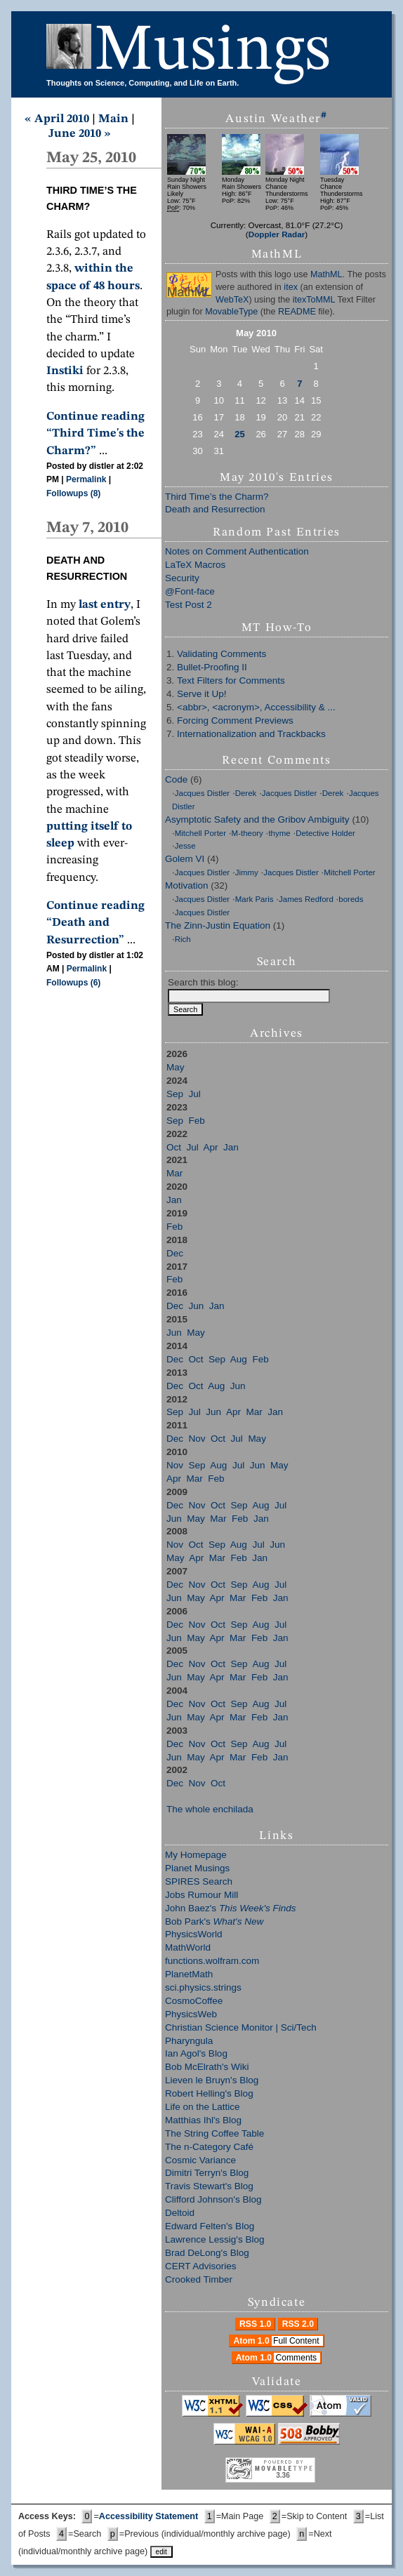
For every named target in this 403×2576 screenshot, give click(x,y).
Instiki (65, 371)
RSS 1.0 (255, 2324)
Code (176, 779)
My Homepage (196, 1855)
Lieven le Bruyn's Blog (211, 2080)
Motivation (187, 885)
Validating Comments (221, 654)
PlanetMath (189, 1974)
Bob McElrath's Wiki (207, 2067)
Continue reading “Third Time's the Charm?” (95, 434)
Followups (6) (73, 983)
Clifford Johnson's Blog (213, 2199)
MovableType (231, 312)
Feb (197, 1120)
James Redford (306, 899)
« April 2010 (57, 119)
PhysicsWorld (194, 1934)
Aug (238, 1359)
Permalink (86, 479)
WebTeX (232, 300)
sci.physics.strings (203, 1987)
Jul (195, 1094)
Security (182, 578)
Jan (231, 1147)
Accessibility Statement (148, 2516)
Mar (174, 1173)
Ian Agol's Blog (196, 2053)
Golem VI (184, 859)
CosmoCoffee (194, 2001)
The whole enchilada (209, 1809)
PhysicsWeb (191, 2014)
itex (291, 287)
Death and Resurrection (215, 509)
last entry (105, 605)
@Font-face (190, 591)
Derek (246, 793)
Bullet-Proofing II (212, 667)
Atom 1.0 (277, 2341)
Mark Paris (254, 899)
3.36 (282, 2475)
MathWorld (188, 1947)
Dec (174, 1253)
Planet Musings (197, 1868)
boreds (350, 899)
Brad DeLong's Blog (207, 2253)
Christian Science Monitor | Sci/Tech (241, 2027)
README (297, 312)
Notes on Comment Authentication (237, 551)
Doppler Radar (277, 234)
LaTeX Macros (195, 564)
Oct (173, 1147)
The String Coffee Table (214, 2133)
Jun (196, 1306)
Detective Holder (325, 833)
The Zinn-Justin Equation (217, 925)
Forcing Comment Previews (235, 720)
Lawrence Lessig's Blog (214, 2239)
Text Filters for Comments (231, 680)
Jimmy (246, 872)
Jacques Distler (202, 793)
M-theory (247, 833)
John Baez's (230, 1908)
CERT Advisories (201, 2266)
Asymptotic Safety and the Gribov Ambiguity (257, 819)
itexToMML (314, 300)
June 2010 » (79, 134)
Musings (213, 51)
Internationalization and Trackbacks (251, 734)
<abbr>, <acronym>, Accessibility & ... (256, 707)
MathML (326, 274)
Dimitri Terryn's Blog (207, 2172)
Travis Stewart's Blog (209, 2186)
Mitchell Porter (200, 833)
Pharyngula (189, 2041)
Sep (174, 1094)
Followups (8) (73, 493)
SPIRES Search (198, 1881)
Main (113, 119)
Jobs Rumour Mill (201, 1895)
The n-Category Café (209, 2147)
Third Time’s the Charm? (217, 496)
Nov (197, 1438)
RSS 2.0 (298, 2324)
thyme (279, 833)
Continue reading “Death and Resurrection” (95, 923)
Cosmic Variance (200, 2160)
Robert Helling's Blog (209, 2093)
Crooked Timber (198, 2279)
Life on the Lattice (202, 2107)
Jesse (185, 846)
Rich (183, 939)
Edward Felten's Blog (209, 2226)
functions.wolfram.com (212, 1961)
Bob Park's (214, 1921)
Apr (211, 1147)
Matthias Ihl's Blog (203, 2120)
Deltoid (179, 2212)
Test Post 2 (188, 604)
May (175, 1067)
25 (239, 434)
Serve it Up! (202, 694)
